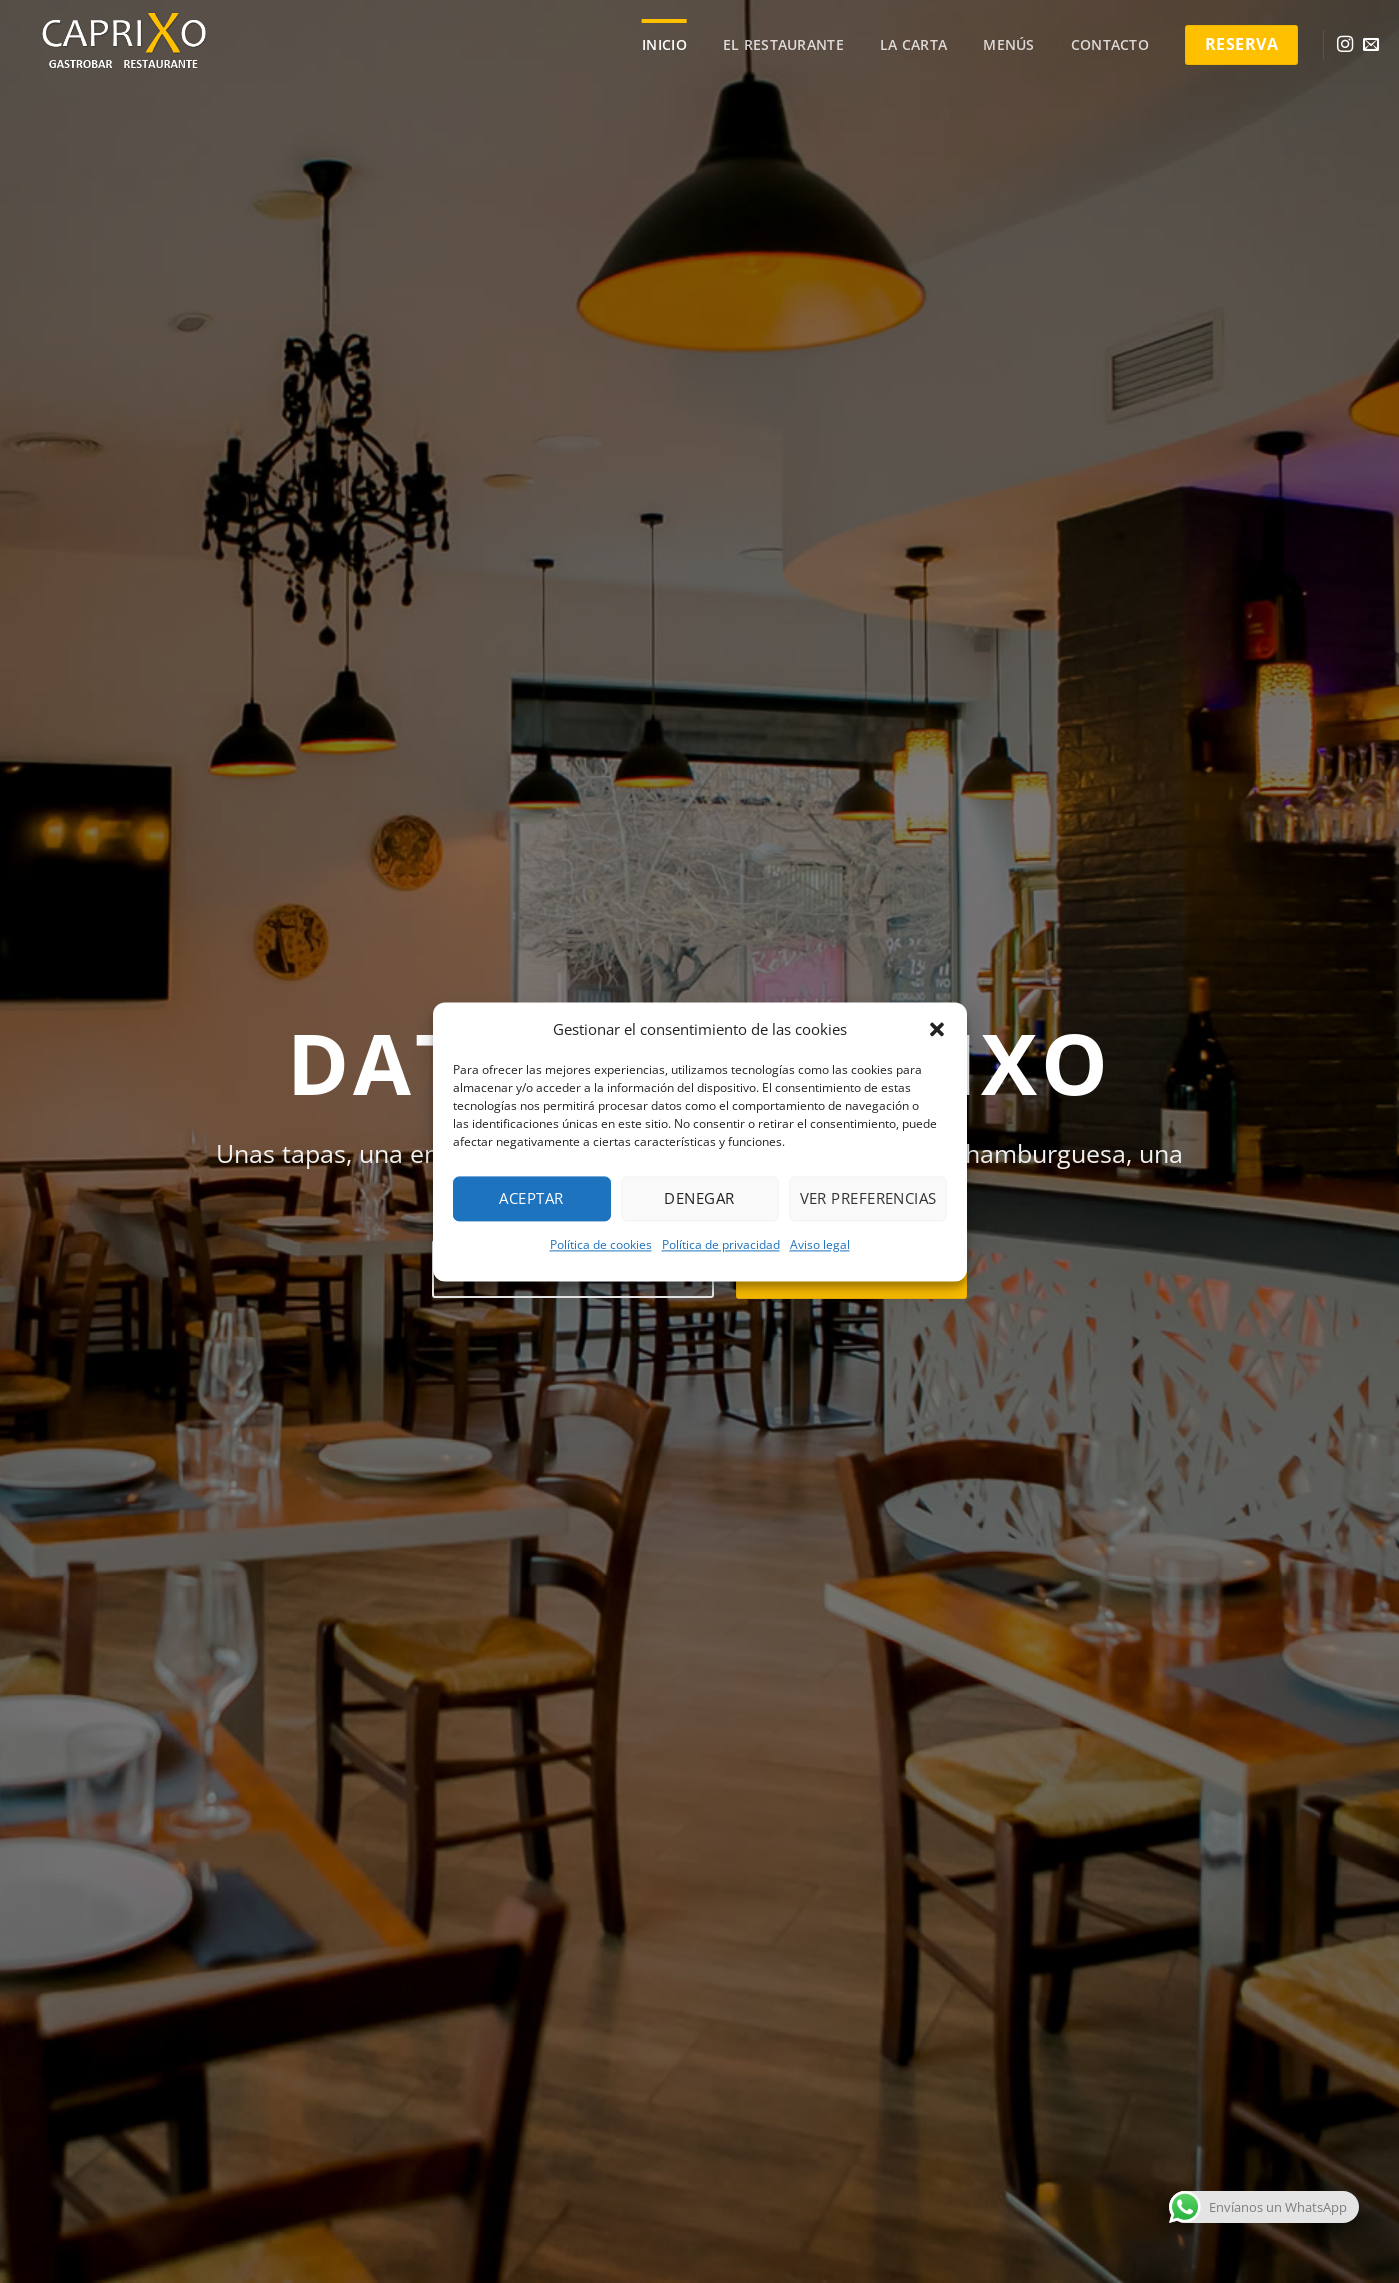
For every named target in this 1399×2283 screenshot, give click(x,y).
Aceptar (531, 1198)
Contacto (1110, 44)
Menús (1008, 44)
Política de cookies (601, 1244)
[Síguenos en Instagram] (1345, 45)
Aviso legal (820, 1244)
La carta (913, 44)
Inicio (664, 44)
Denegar (699, 1198)
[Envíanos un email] (1371, 45)
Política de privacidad (721, 1244)
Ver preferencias (868, 1198)
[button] (937, 1029)
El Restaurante (783, 44)
